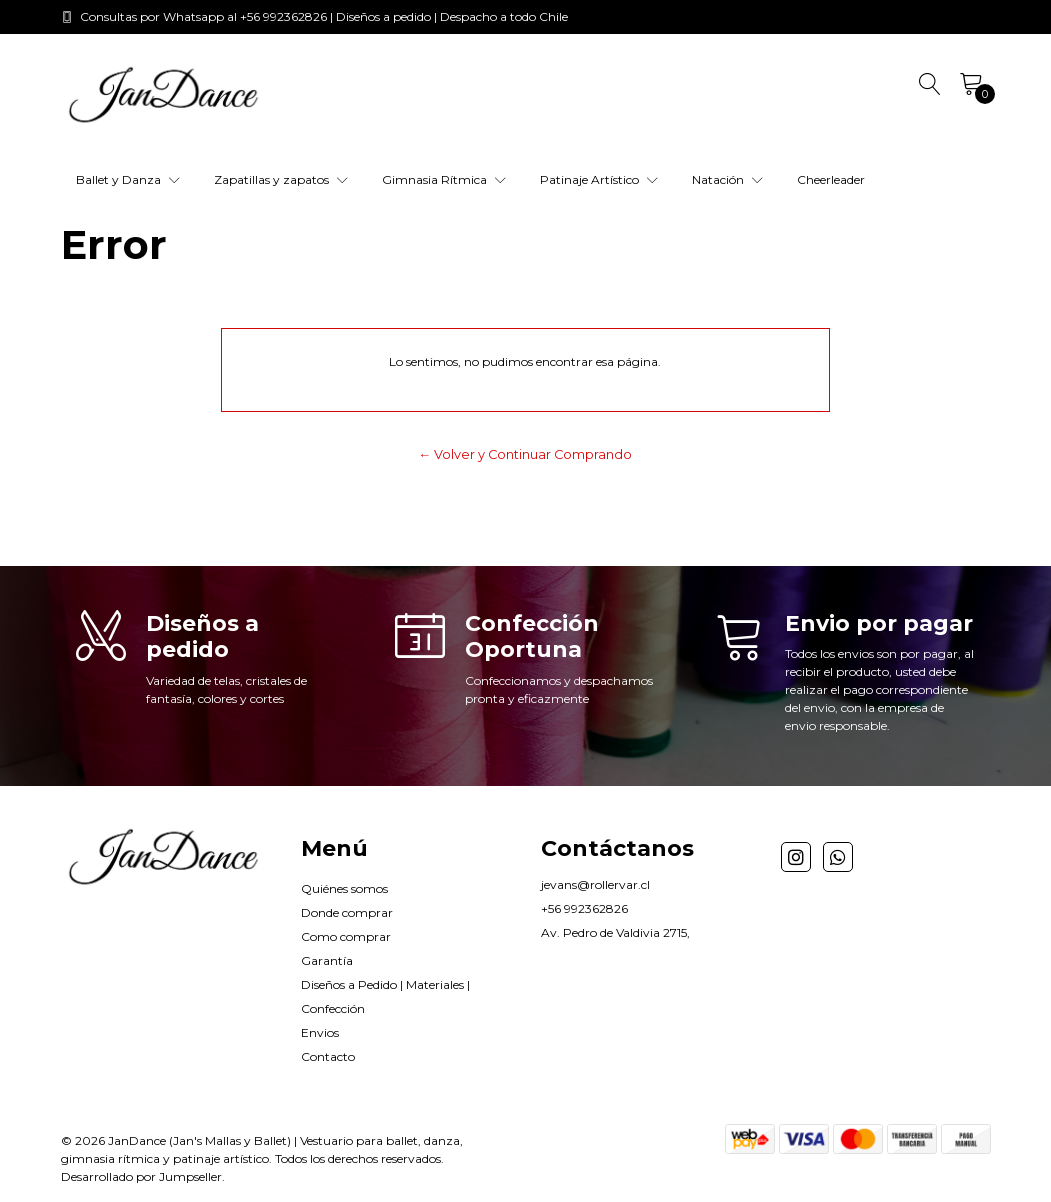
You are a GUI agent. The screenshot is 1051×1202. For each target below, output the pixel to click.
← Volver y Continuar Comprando (526, 454)
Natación (727, 179)
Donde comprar (347, 912)
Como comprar (346, 936)
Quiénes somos (344, 888)
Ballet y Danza (128, 179)
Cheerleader (831, 179)
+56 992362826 (584, 908)
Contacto (328, 1056)
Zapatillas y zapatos (281, 179)
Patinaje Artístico (599, 179)
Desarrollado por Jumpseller (141, 1176)
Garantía (327, 960)
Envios (320, 1032)
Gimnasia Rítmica (444, 179)
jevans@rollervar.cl (595, 884)
